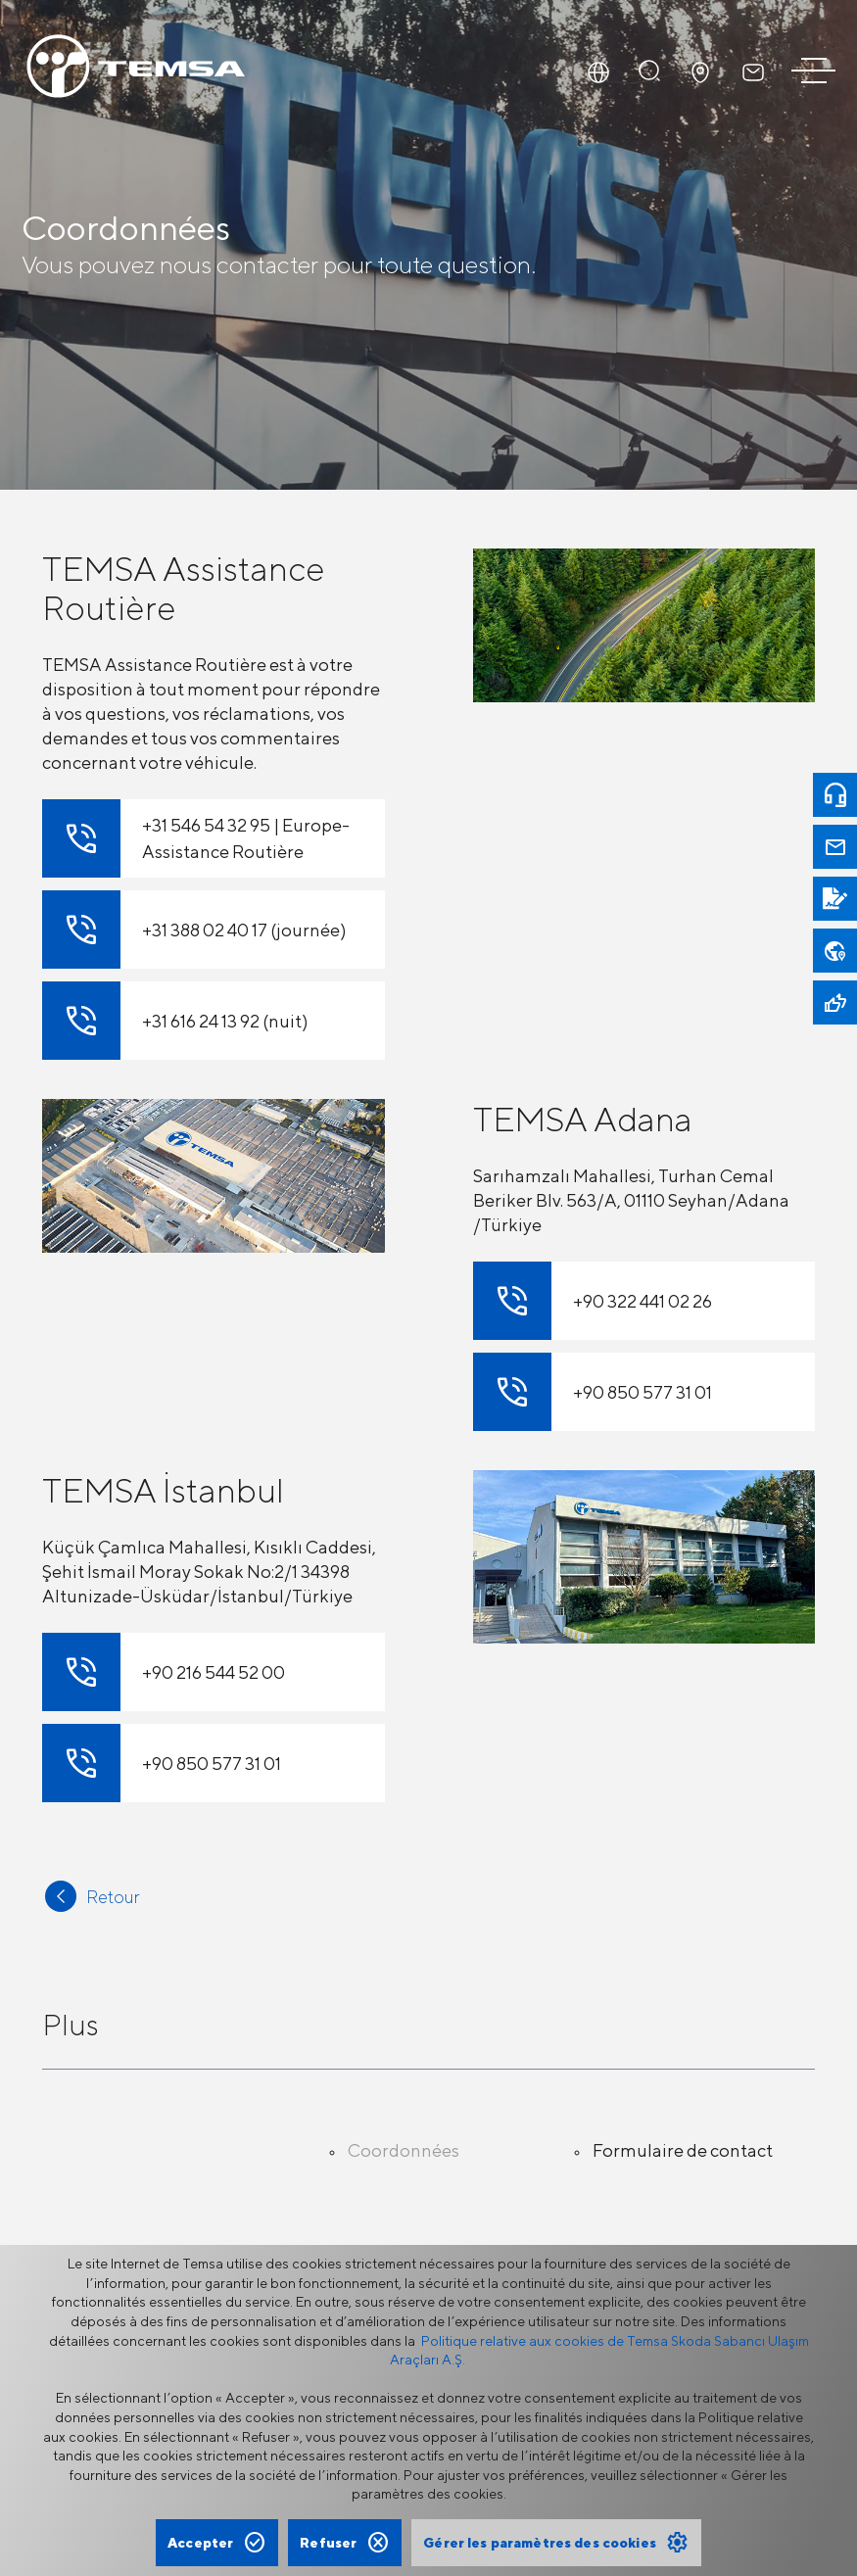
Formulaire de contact (683, 2150)
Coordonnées (403, 2150)
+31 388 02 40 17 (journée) (194, 929)
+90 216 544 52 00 (163, 1672)
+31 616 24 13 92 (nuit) (175, 1020)
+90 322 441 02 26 (592, 1301)
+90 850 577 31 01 (592, 1392)
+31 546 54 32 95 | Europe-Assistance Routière (196, 838)
